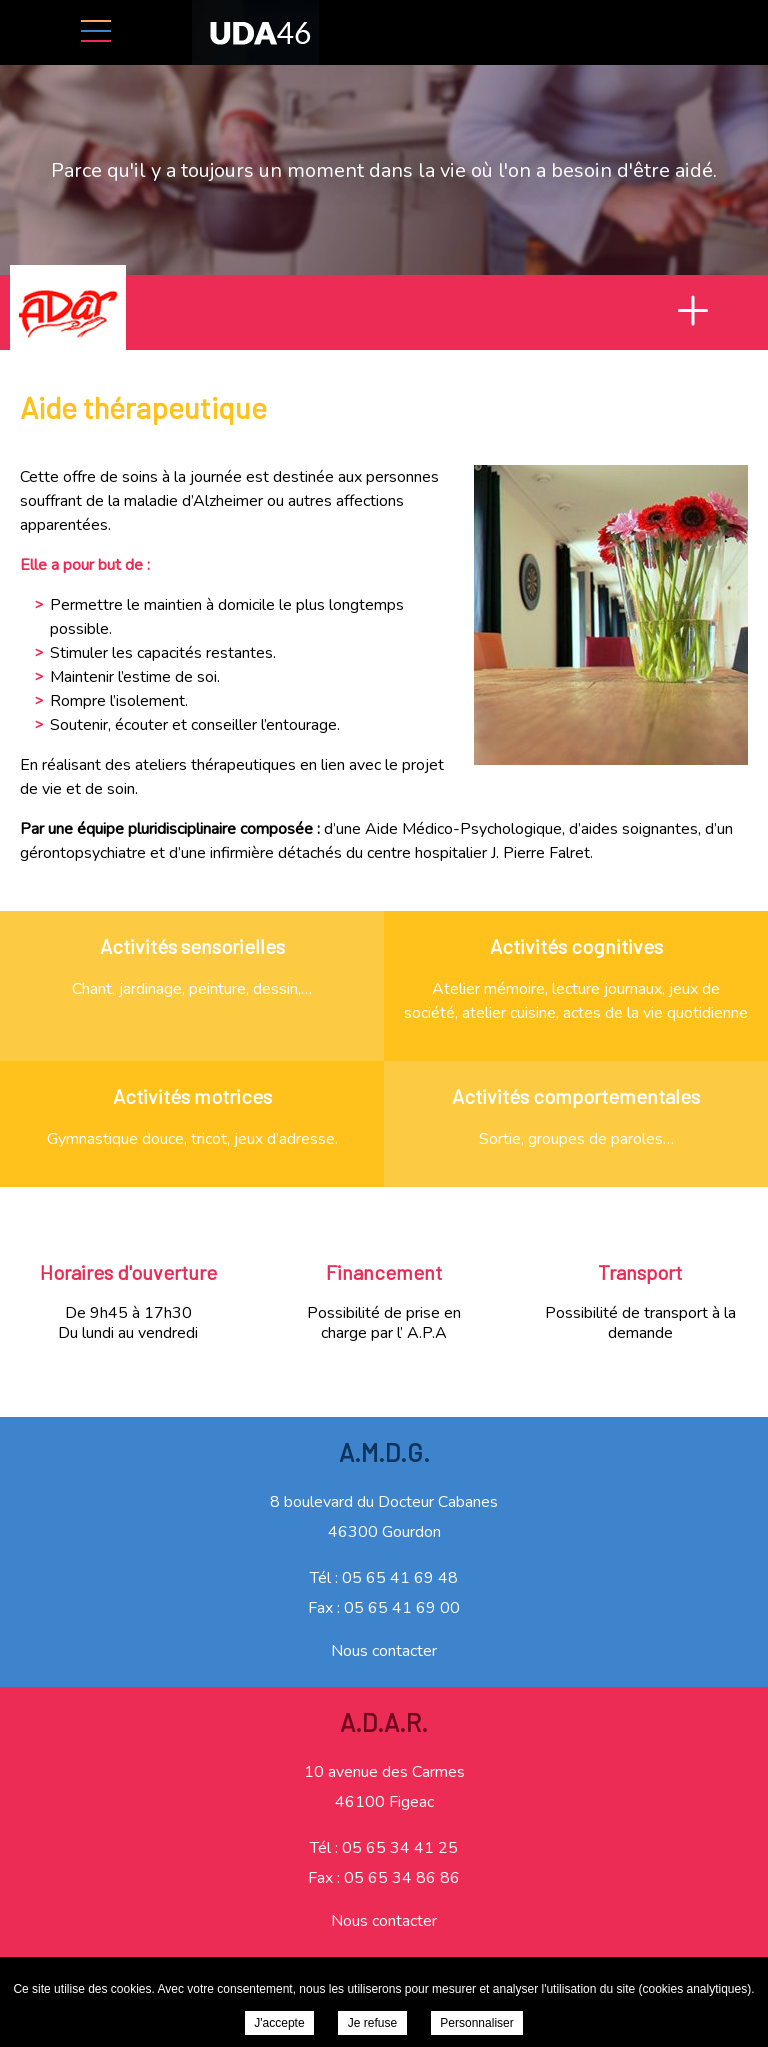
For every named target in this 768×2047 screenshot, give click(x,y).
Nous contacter (384, 1651)
